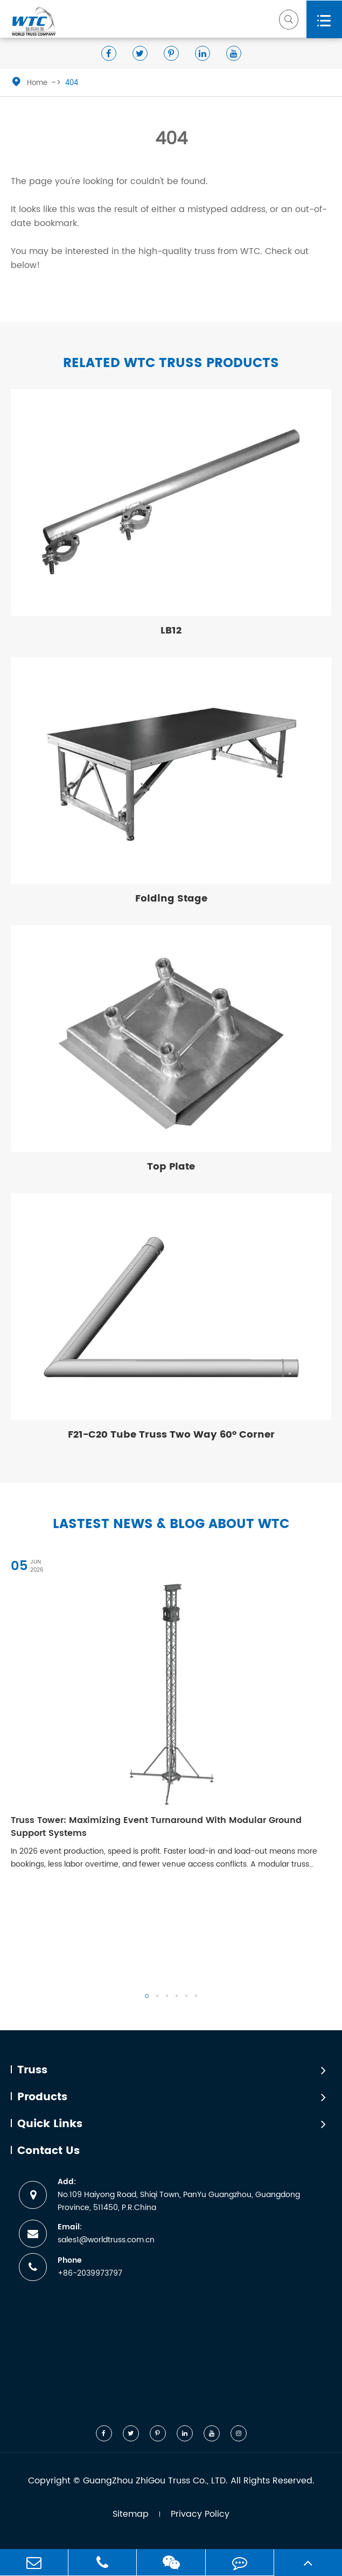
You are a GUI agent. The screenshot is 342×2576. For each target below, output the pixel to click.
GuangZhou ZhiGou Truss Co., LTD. (155, 2480)
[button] (147, 1996)
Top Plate (171, 1166)
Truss (32, 2071)
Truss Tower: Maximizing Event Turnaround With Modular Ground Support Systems (156, 1827)
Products (42, 2097)
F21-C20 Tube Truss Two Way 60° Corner (171, 1434)
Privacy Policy (200, 2514)
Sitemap (131, 2514)
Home (37, 83)
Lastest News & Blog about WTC (171, 1524)
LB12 (171, 630)
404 (71, 83)
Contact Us (48, 2151)
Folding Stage (171, 898)
